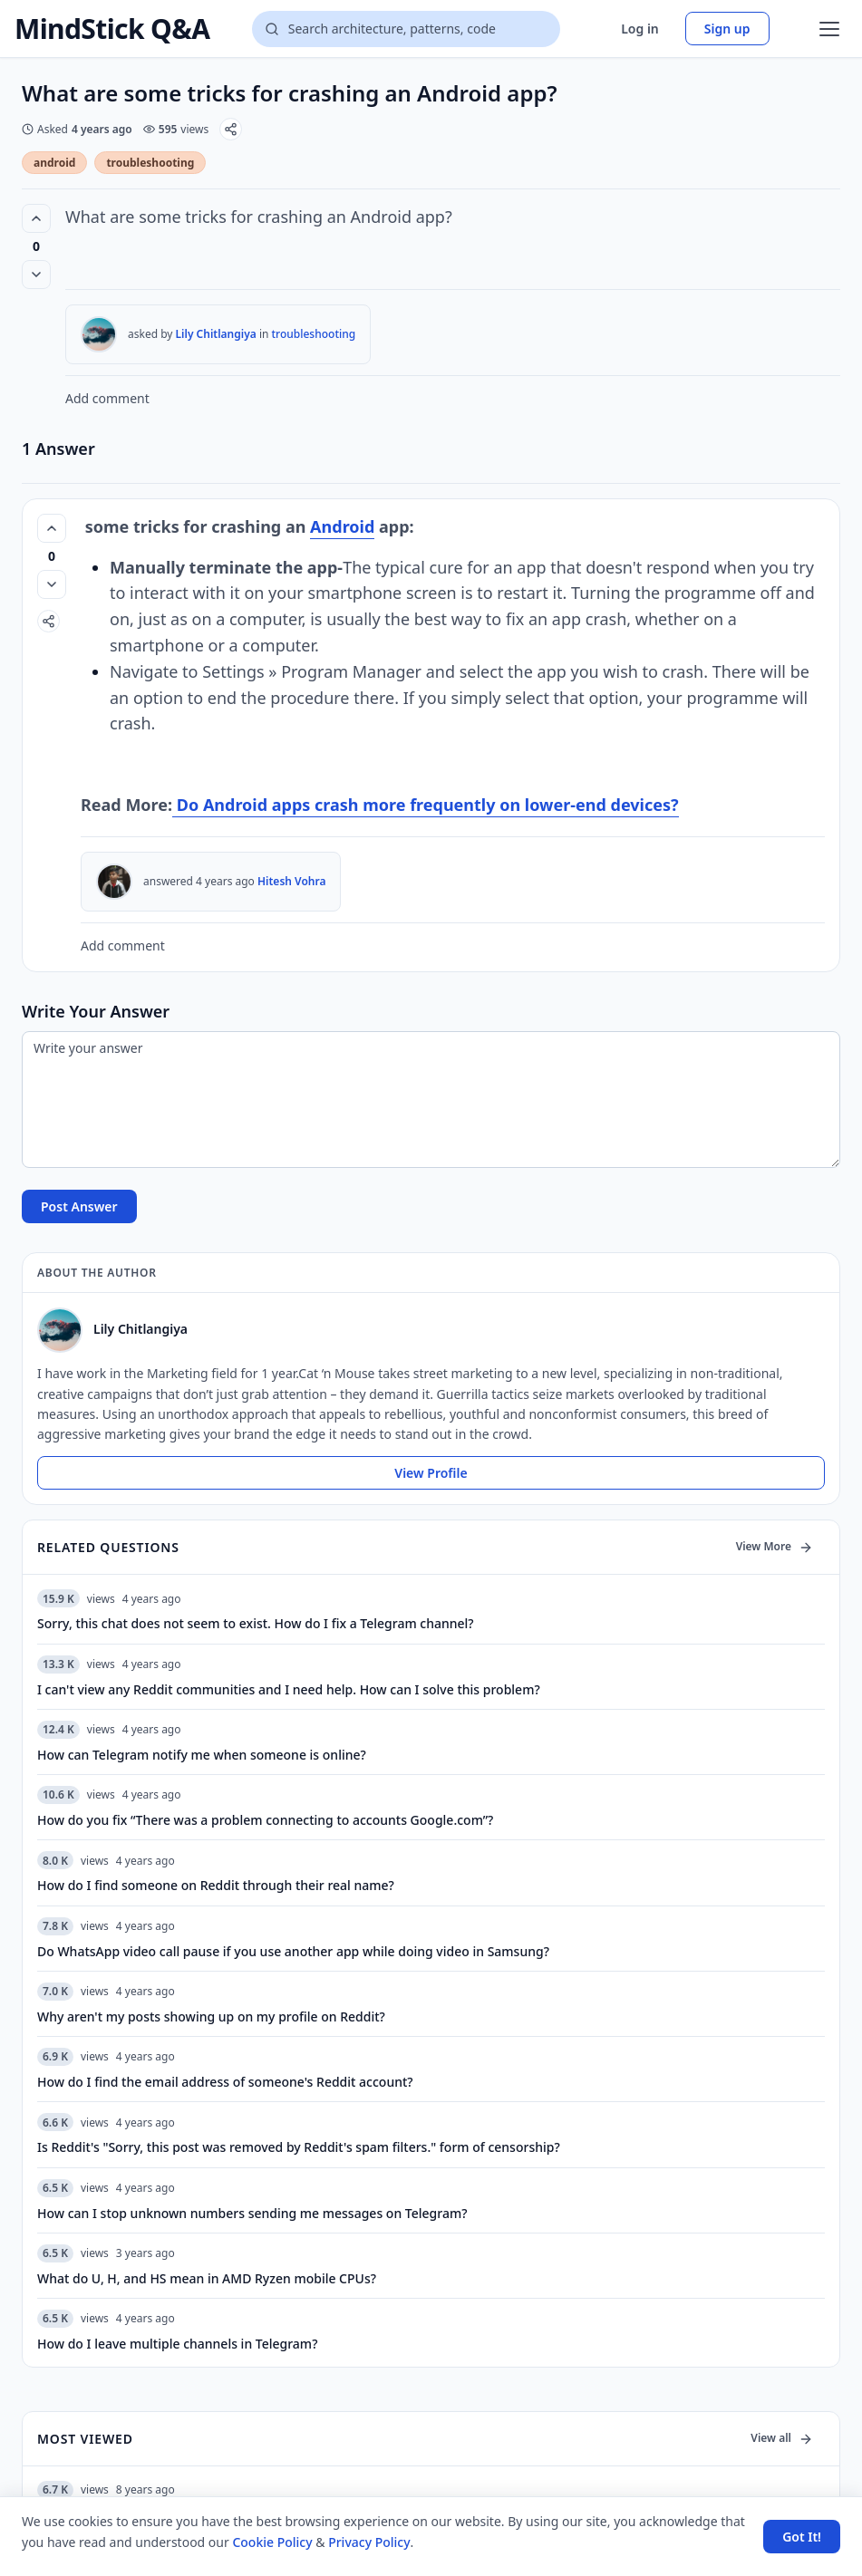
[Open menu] (829, 29)
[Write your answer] (431, 1099)
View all (782, 2438)
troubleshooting (150, 162)
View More (774, 1546)
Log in (640, 28)
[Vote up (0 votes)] (36, 218)
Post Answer (79, 1206)
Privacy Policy (369, 2542)
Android (342, 526)
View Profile (430, 1472)
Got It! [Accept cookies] (801, 2536)
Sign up (727, 28)
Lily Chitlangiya (216, 334)
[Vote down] (36, 274)
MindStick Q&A (112, 29)
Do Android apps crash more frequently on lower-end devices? (425, 804)
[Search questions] (406, 29)
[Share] (230, 129)
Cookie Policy (272, 2542)
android (54, 162)
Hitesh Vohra (291, 881)
